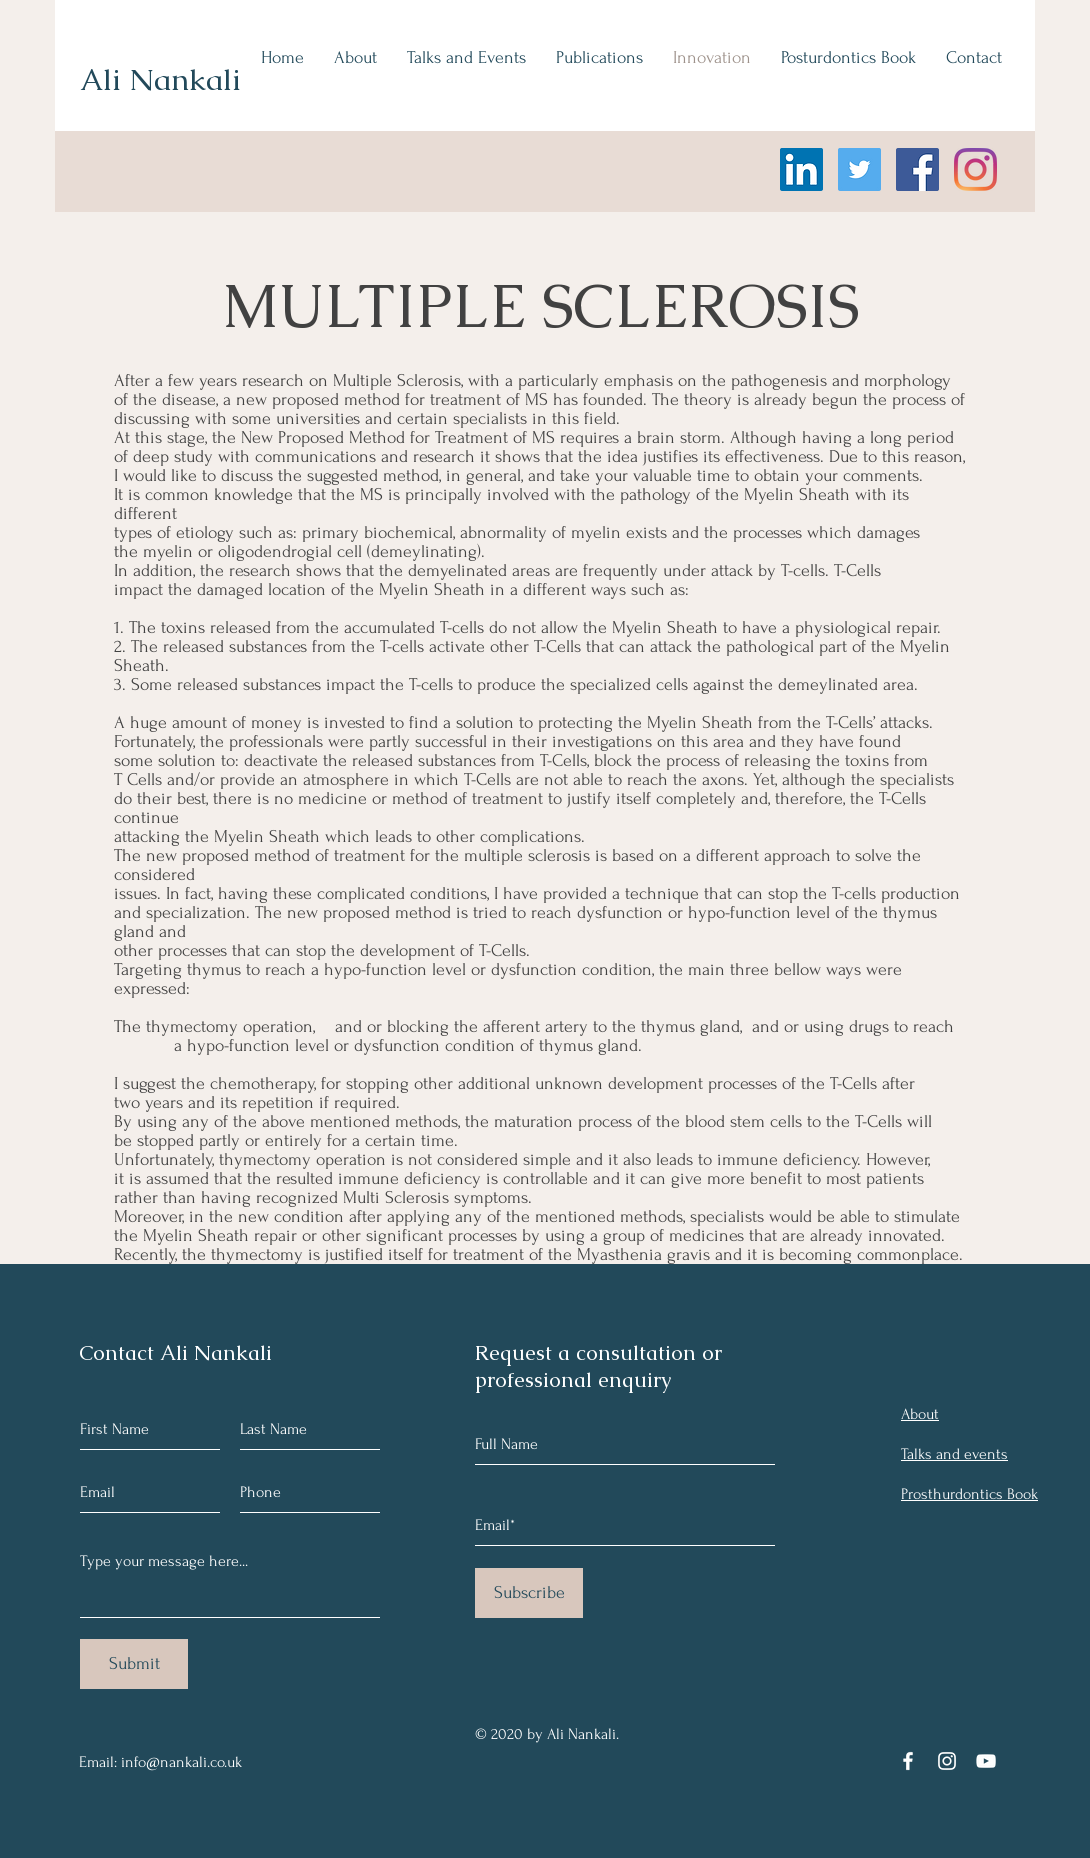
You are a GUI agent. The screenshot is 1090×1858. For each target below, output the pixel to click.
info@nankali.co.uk (181, 1762)
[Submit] (134, 1664)
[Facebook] (917, 169)
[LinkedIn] (801, 169)
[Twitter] (859, 169)
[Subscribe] (529, 1593)
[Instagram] (975, 169)
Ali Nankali (160, 79)
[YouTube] (986, 1761)
